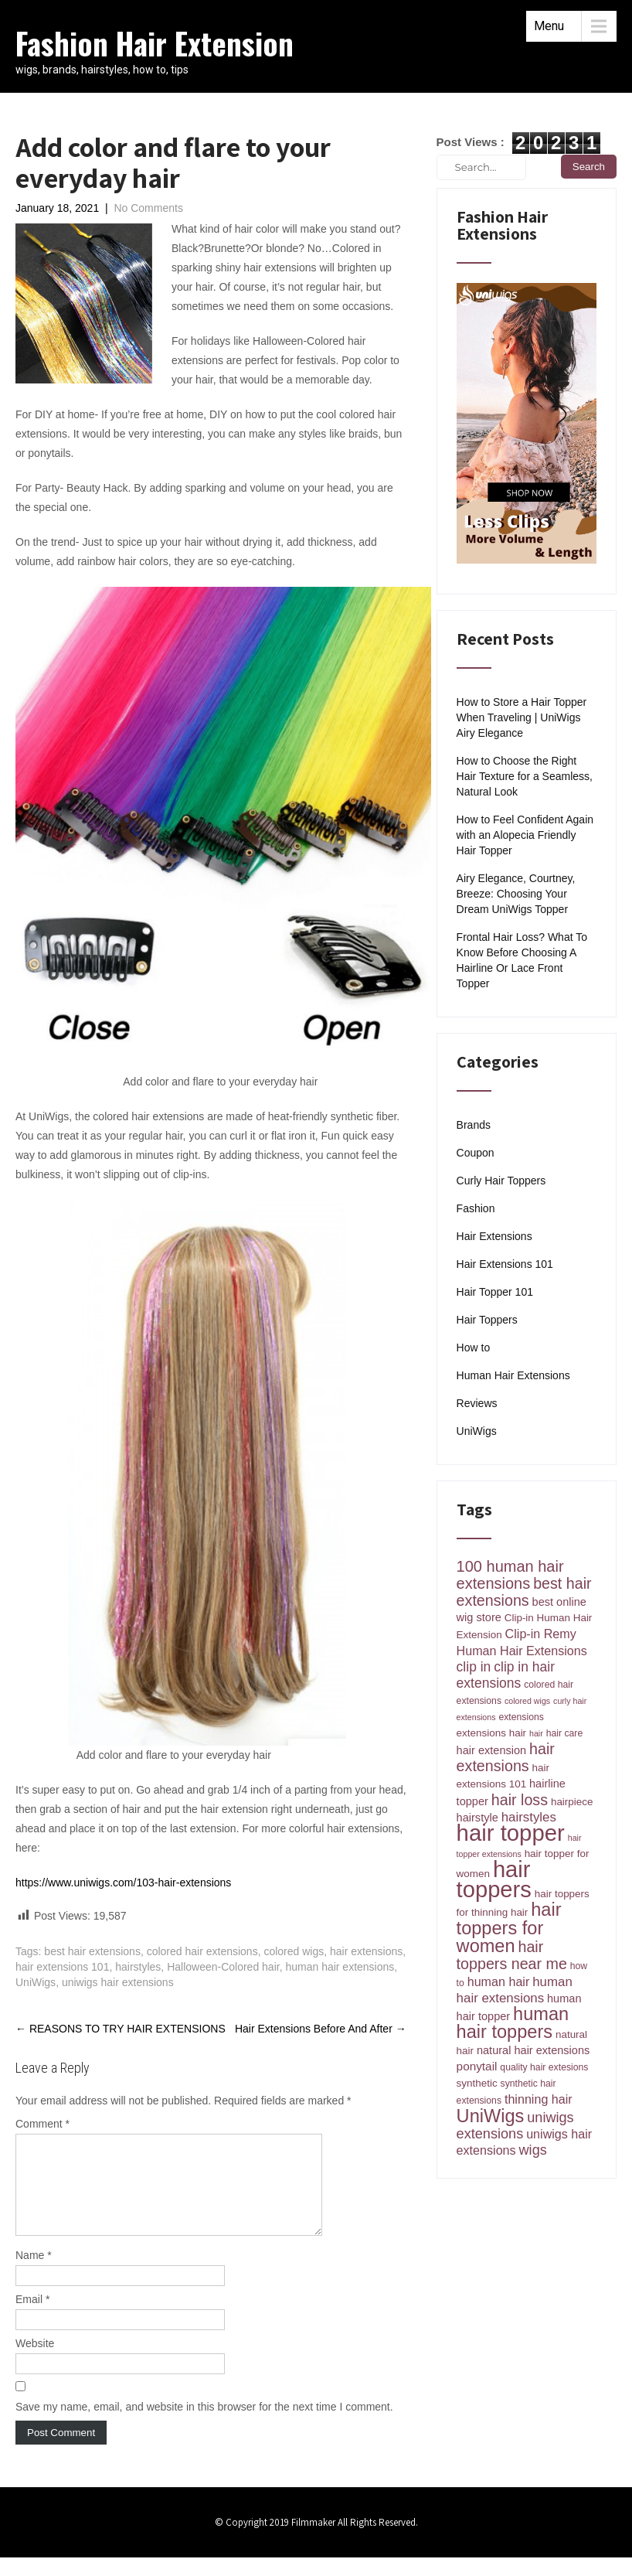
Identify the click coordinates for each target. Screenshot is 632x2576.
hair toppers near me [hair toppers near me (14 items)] (512, 1955)
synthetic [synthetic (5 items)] (477, 2083)
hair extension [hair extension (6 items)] (492, 1750)
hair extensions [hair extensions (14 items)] (506, 1757)
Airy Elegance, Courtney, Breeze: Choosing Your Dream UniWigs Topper (516, 893)
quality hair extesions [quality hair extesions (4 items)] (544, 2067)
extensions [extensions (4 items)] (520, 1717)
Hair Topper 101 (495, 1292)
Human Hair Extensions (513, 1375)
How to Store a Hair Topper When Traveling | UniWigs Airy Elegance (522, 717)
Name (33, 2274)
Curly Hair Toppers (501, 1180)
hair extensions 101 (62, 1967)
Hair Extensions (494, 1236)
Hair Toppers (487, 1320)
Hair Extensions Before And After (320, 2028)
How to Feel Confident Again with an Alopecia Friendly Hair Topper (525, 835)
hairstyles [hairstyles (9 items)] (528, 1817)
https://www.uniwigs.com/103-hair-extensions (123, 1882)
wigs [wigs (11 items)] (533, 2150)
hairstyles (138, 1967)
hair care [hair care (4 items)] (564, 1733)
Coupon (475, 1153)
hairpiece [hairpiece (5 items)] (572, 1802)
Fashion (476, 1208)
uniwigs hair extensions (118, 1982)
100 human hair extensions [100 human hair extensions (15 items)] (510, 1575)
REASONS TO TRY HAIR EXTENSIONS (120, 2028)
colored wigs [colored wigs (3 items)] (527, 1700)
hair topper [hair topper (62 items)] (511, 1832)
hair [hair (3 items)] (536, 1733)
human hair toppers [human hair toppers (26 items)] (513, 2023)
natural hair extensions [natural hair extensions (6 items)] (533, 2050)
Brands (474, 1125)
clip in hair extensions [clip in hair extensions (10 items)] (506, 1675)
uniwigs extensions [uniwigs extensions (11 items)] (515, 2126)
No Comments (148, 208)
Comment (42, 2124)
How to (474, 1347)
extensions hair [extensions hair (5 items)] (492, 1733)
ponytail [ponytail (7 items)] (477, 2066)
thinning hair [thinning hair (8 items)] (539, 2099)
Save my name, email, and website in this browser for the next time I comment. (204, 2425)
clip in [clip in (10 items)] (474, 1667)
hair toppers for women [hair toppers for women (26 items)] (509, 1928)
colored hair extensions (202, 1951)
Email (32, 2318)
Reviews (477, 1403)
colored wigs (293, 1951)
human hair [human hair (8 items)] (498, 1981)
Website (34, 2362)
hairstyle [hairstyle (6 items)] (477, 1817)
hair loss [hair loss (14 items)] (519, 1799)
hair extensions (366, 1951)
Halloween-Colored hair (223, 1967)
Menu (549, 26)
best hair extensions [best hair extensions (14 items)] (524, 1592)
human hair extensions (339, 1967)
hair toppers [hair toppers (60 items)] (494, 1879)
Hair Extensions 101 (505, 1264)
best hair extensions (92, 1951)
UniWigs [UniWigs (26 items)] (491, 2116)
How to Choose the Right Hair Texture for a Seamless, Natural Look (525, 776)
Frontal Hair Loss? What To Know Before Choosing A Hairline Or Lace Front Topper (522, 960)
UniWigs (35, 1982)
